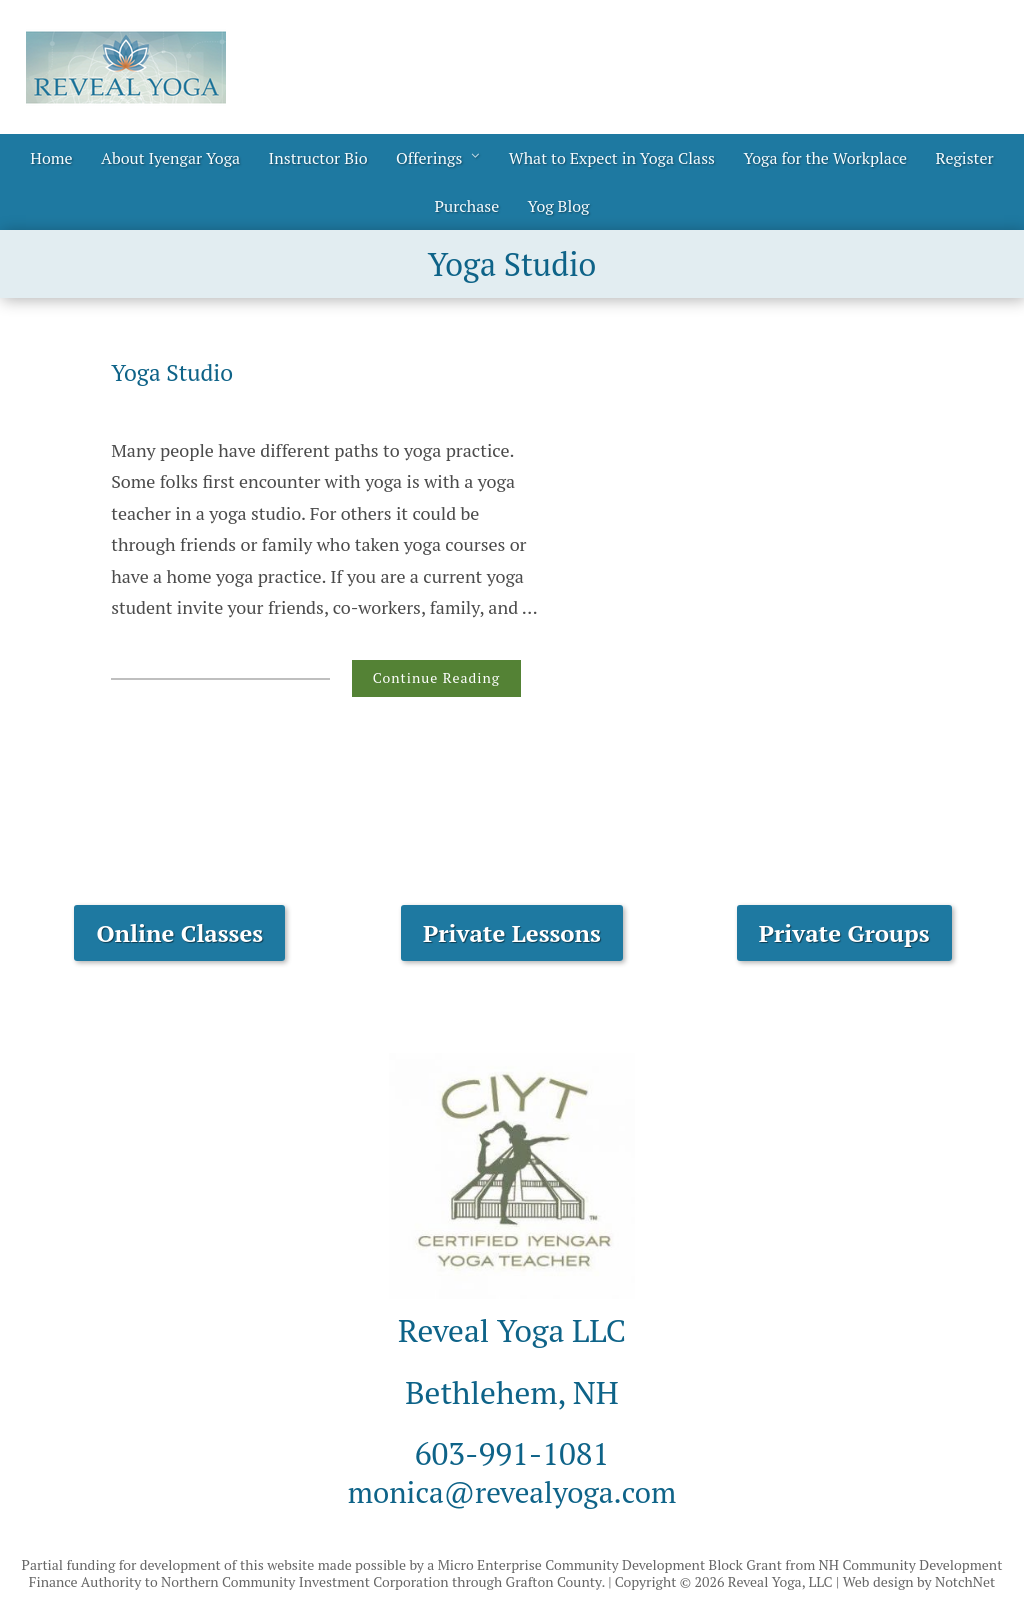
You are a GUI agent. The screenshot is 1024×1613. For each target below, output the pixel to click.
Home (51, 158)
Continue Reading (436, 677)
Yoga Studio (175, 372)
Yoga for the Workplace (825, 158)
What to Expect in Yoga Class (612, 158)
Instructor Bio (318, 158)
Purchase (466, 206)
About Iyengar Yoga (170, 158)
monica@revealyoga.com (512, 1491)
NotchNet (965, 1581)
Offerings (429, 158)
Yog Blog (559, 206)
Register (965, 158)
